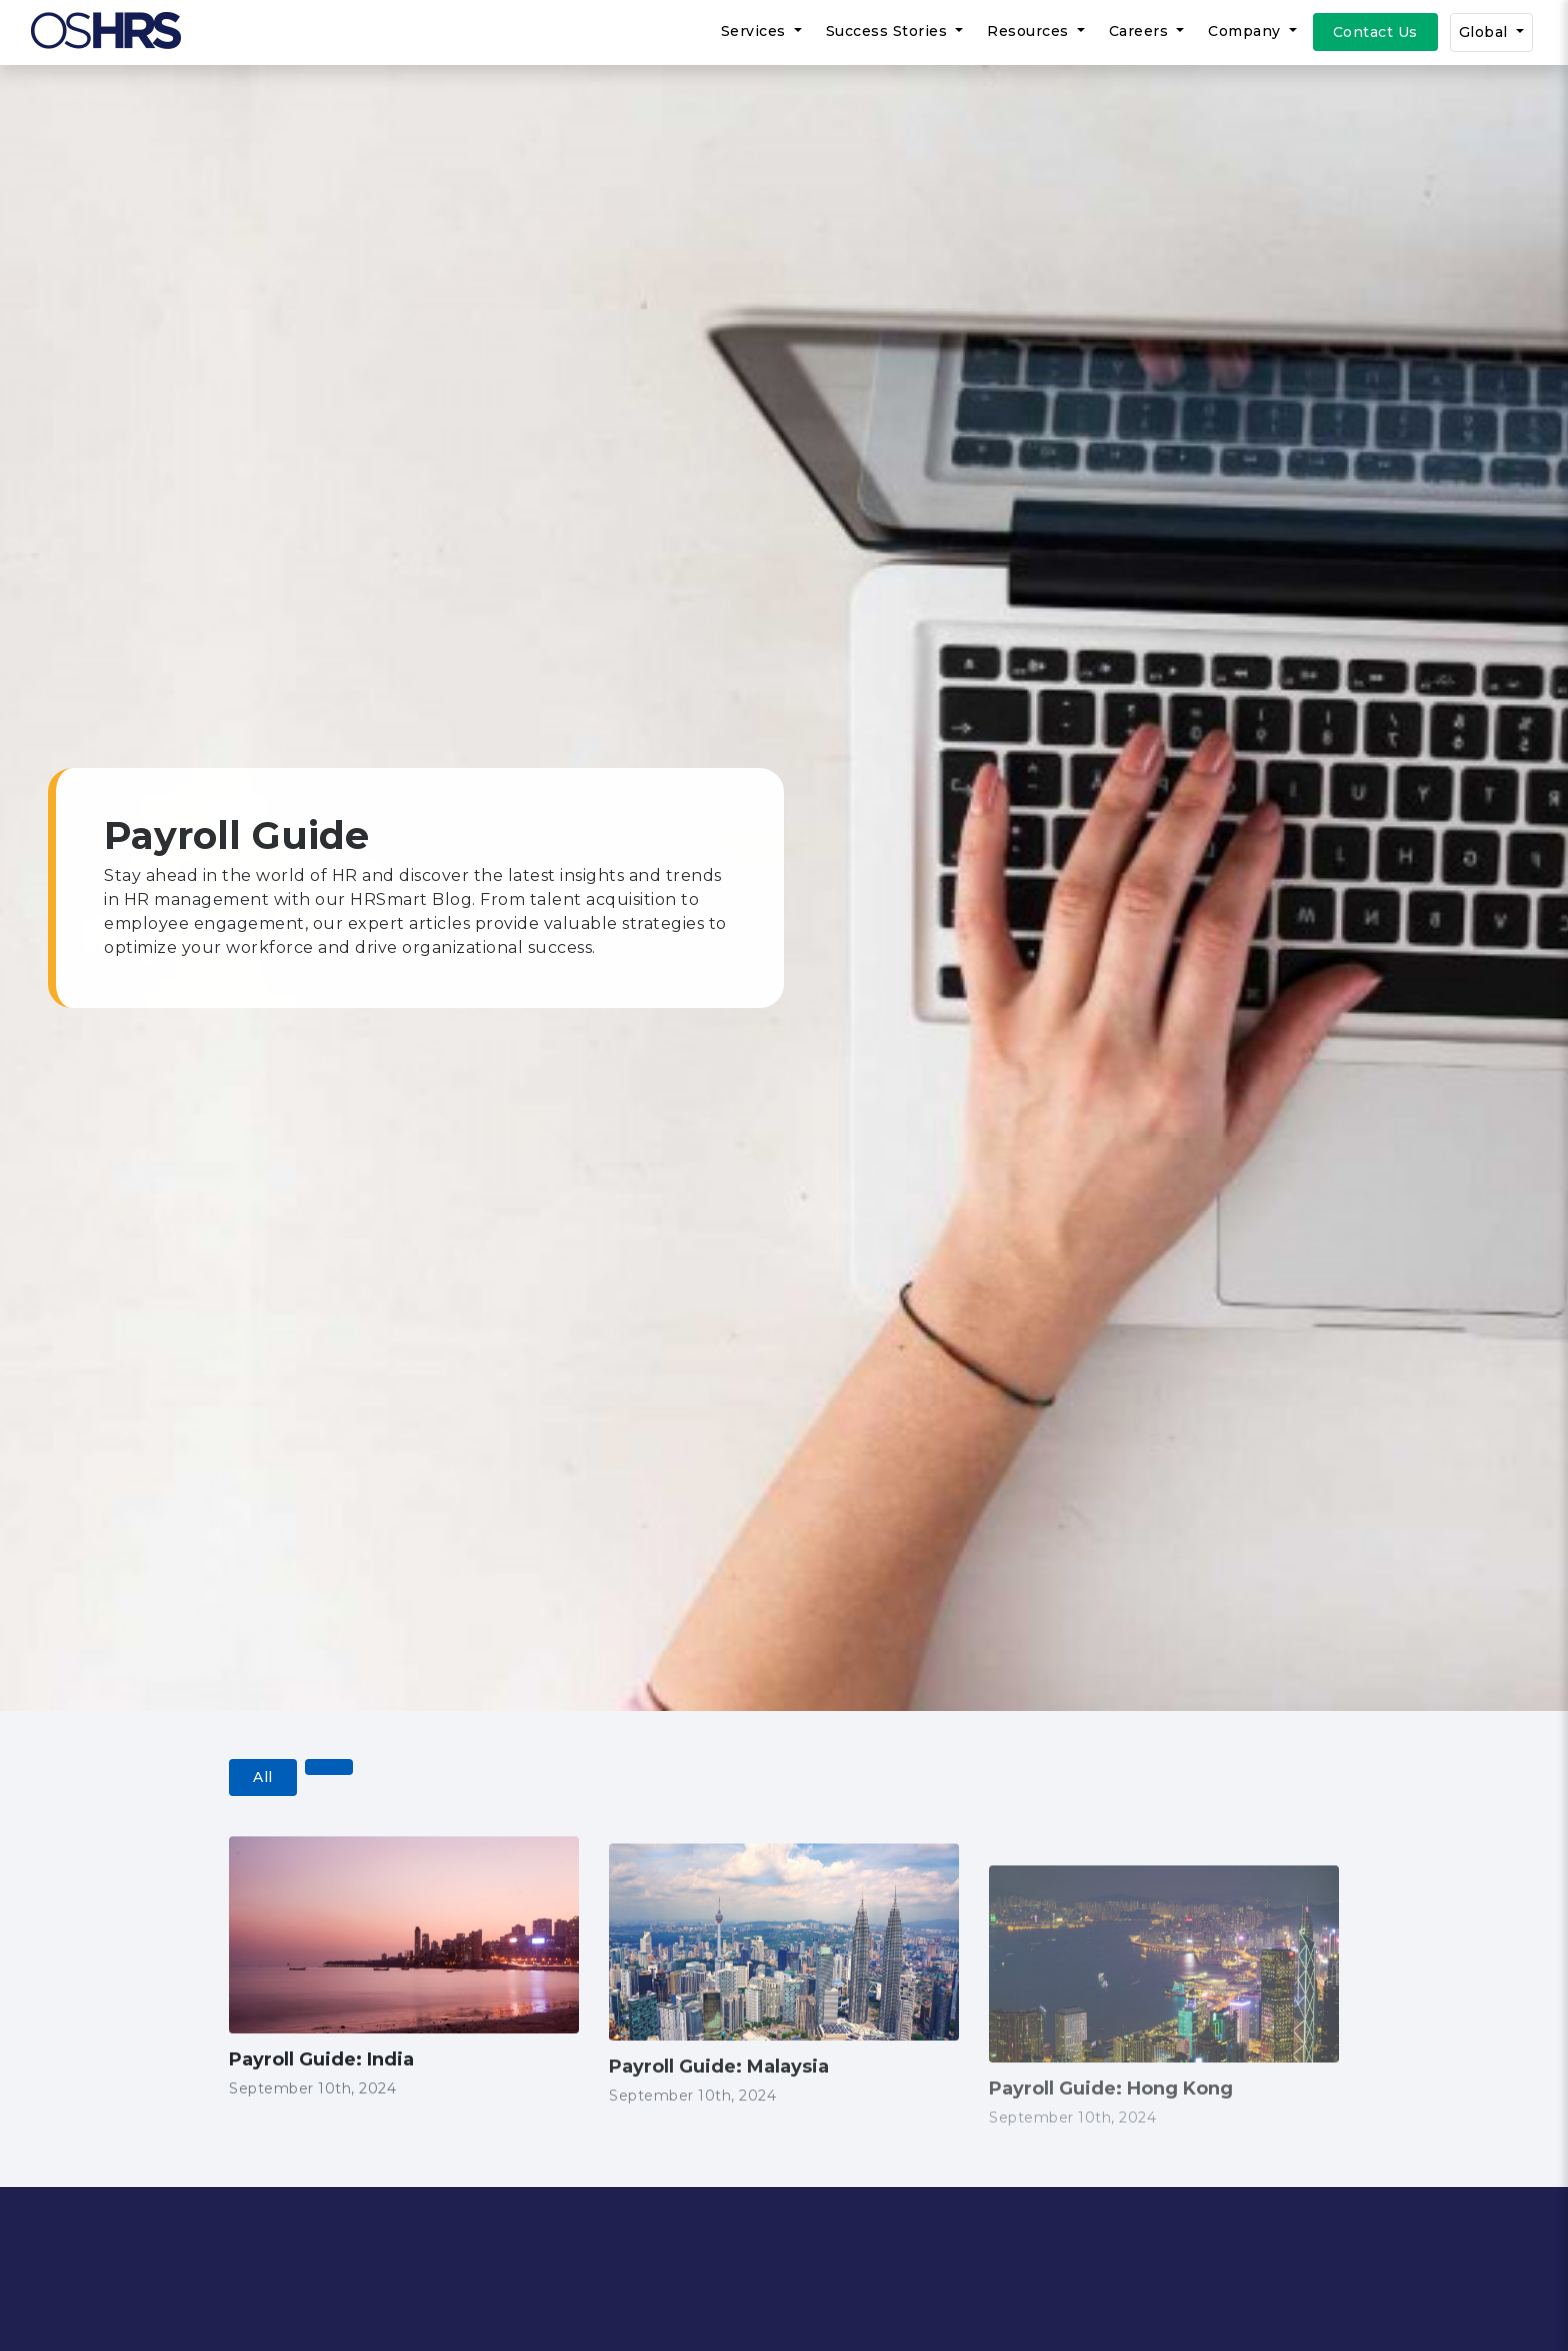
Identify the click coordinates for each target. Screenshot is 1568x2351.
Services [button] (756, 31)
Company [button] (1246, 31)
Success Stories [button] (889, 31)
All (263, 1777)
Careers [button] (1141, 31)
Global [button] (1486, 32)
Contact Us (1375, 32)
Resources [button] (1030, 31)
